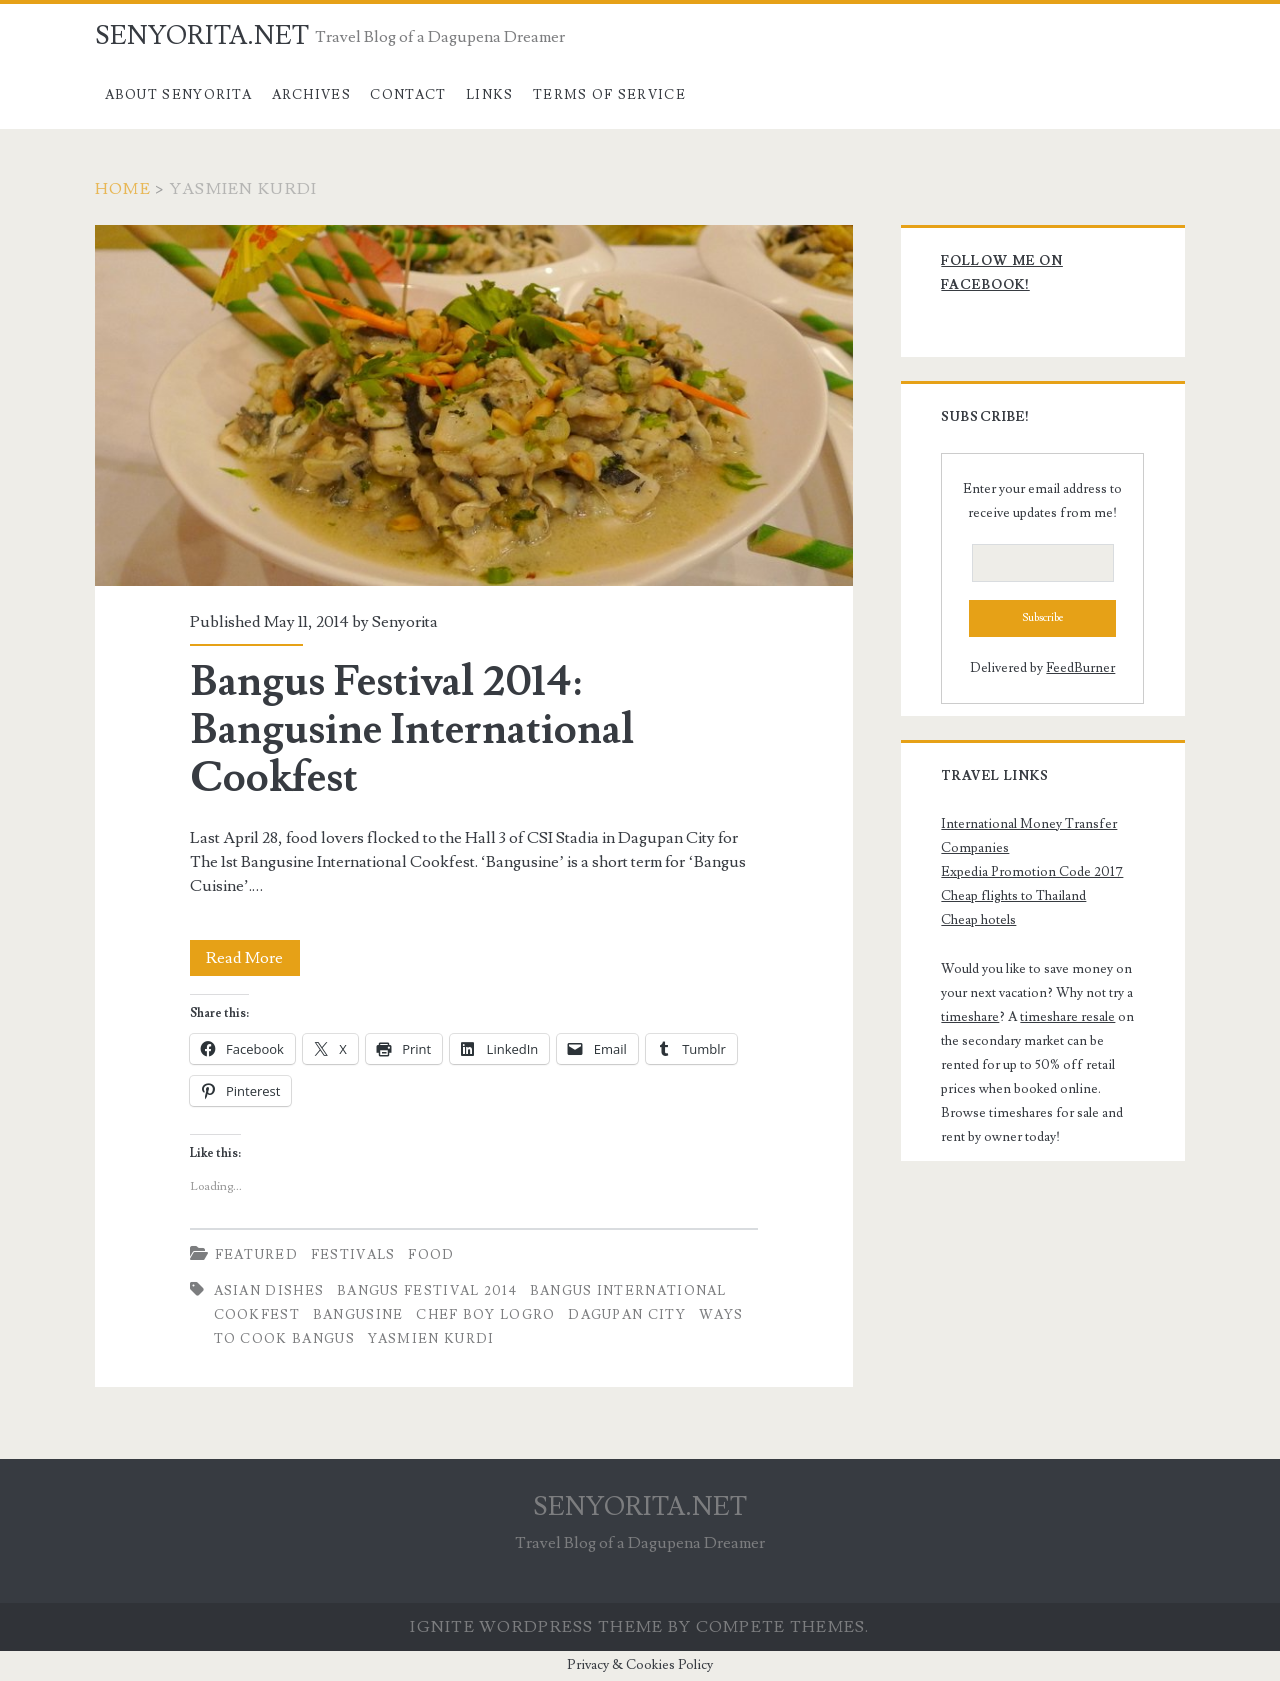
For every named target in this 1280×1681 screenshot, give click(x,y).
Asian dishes (269, 1291)
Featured (256, 1255)
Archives (311, 95)
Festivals (353, 1255)
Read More (253, 958)
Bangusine (358, 1315)
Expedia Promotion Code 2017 (1032, 872)
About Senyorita (179, 95)
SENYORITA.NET (202, 36)
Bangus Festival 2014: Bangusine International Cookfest (474, 405)
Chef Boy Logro (485, 1315)
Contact (408, 95)
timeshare (970, 1017)
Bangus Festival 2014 (427, 1291)
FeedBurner (1080, 668)
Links (490, 95)
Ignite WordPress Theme (536, 1627)
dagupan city (627, 1315)
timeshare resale (1067, 1017)
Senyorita (405, 622)
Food (431, 1255)
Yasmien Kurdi (431, 1339)
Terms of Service (609, 95)
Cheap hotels (978, 920)
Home (123, 189)
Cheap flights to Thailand (1013, 896)
